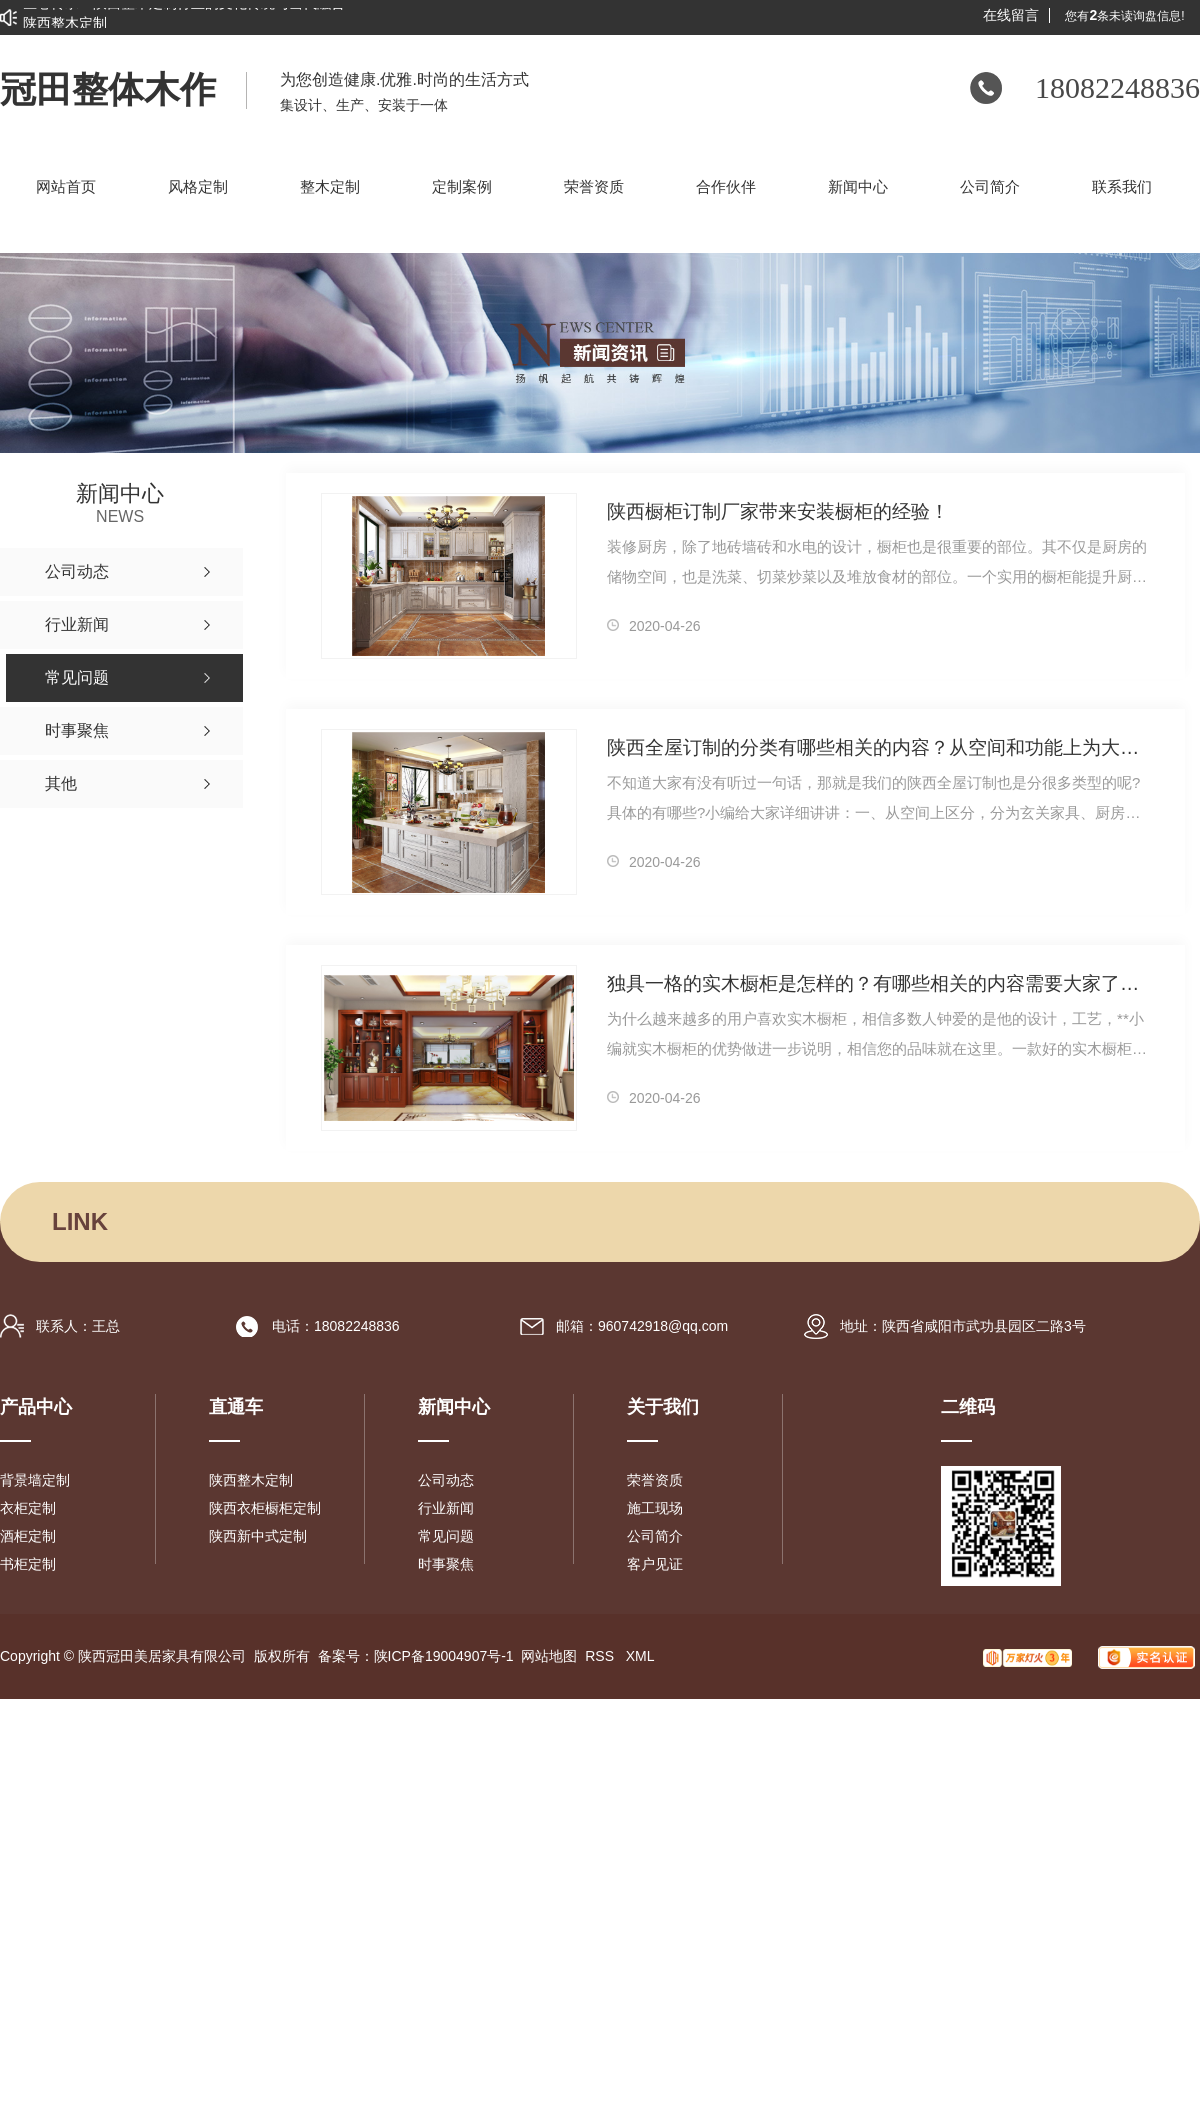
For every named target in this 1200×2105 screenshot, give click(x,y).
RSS (601, 1656)
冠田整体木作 (108, 90)
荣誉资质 (655, 1480)
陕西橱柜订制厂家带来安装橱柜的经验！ (778, 511)
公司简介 (655, 1536)
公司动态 (446, 1480)
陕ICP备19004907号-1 (444, 1656)
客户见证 (655, 1564)
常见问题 (446, 1536)
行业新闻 (446, 1508)
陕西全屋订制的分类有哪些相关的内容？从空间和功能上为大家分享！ (878, 747)
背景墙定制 (35, 1480)
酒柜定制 (28, 1536)
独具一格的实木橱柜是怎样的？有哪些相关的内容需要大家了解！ (878, 983)
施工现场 (655, 1508)
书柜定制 (28, 1564)
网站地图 (549, 1656)
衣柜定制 (28, 1508)
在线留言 (1011, 15)
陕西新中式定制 (258, 1536)
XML (640, 1656)
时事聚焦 (446, 1564)
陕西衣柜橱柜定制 (265, 1508)
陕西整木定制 (251, 1480)
